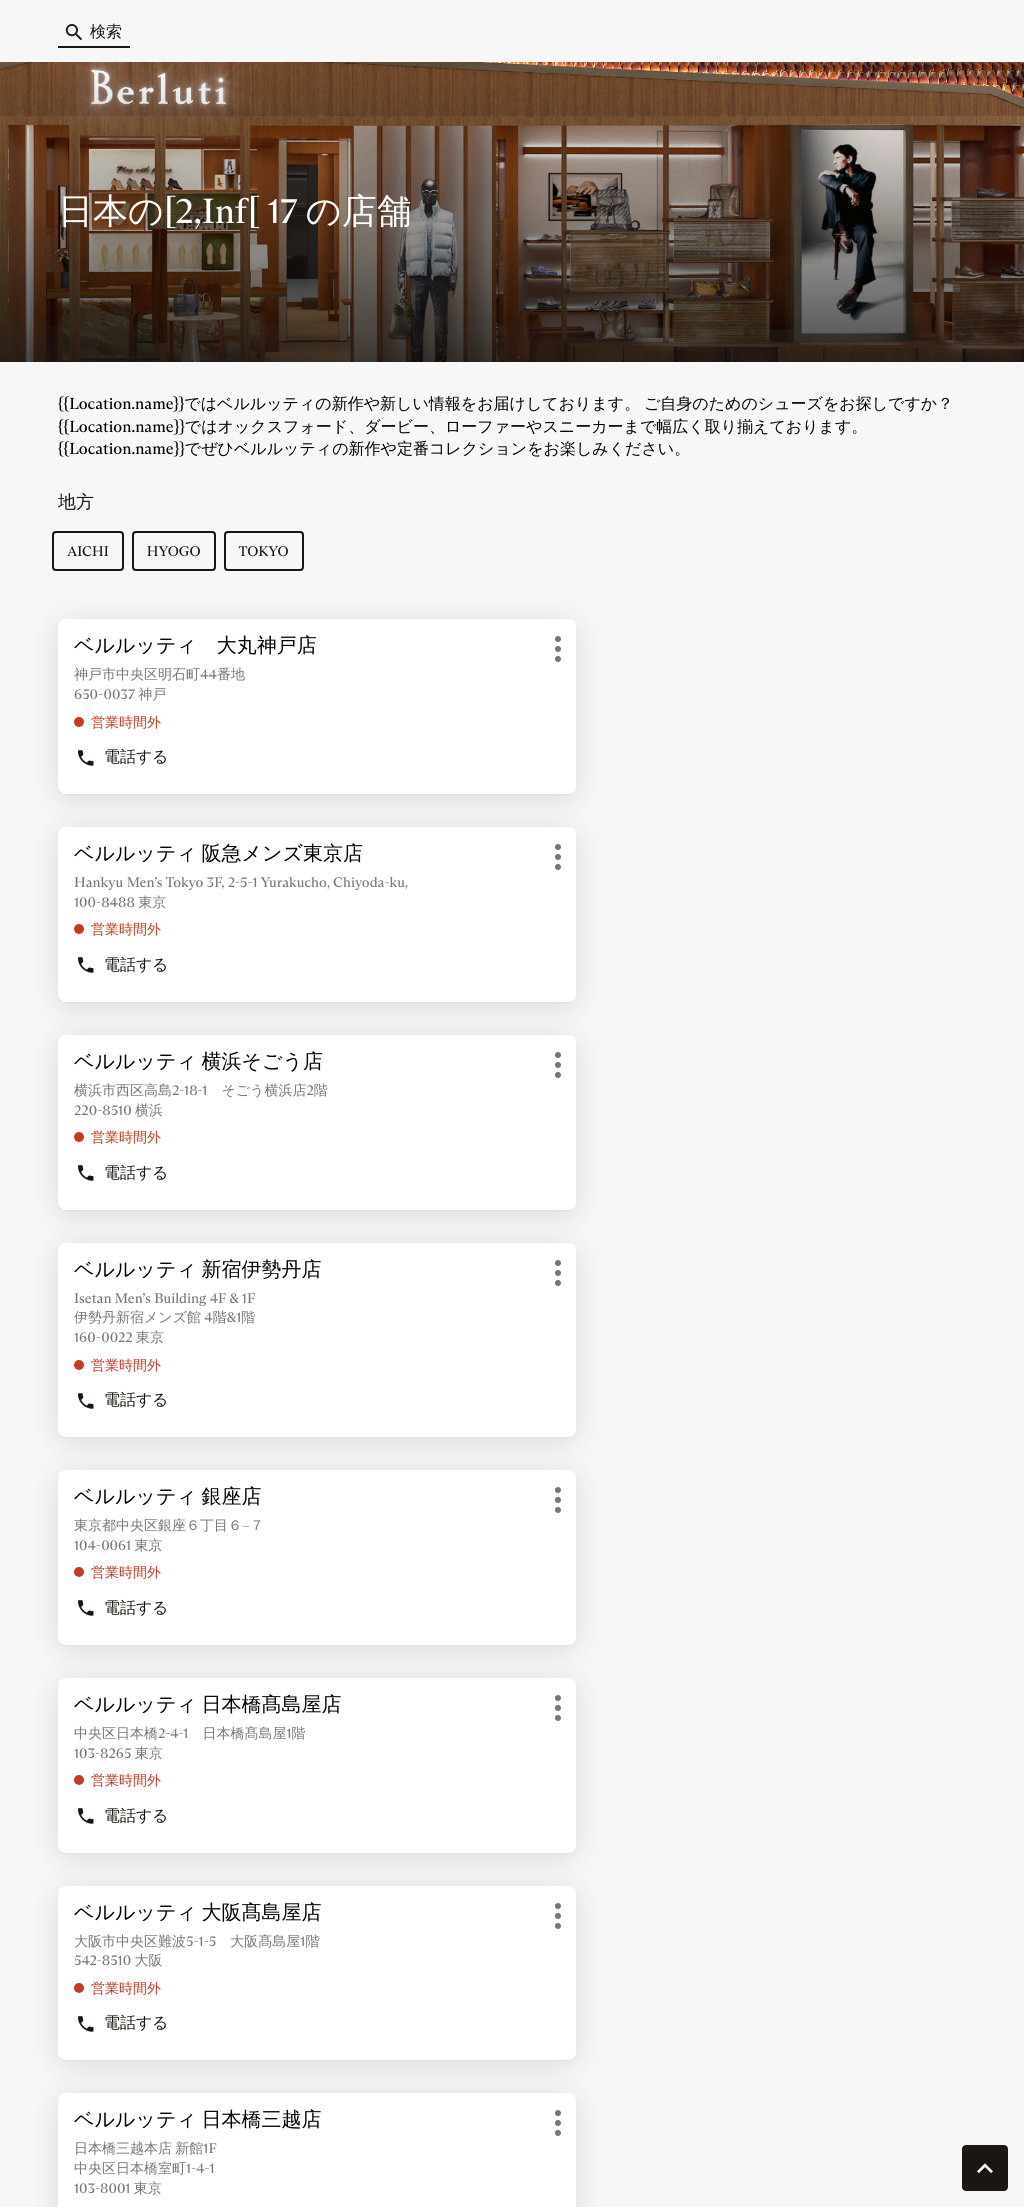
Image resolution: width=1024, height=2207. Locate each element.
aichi (94, 556)
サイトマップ (555, 2162)
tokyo (269, 556)
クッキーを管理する (107, 2162)
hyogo (180, 556)
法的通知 (775, 2162)
